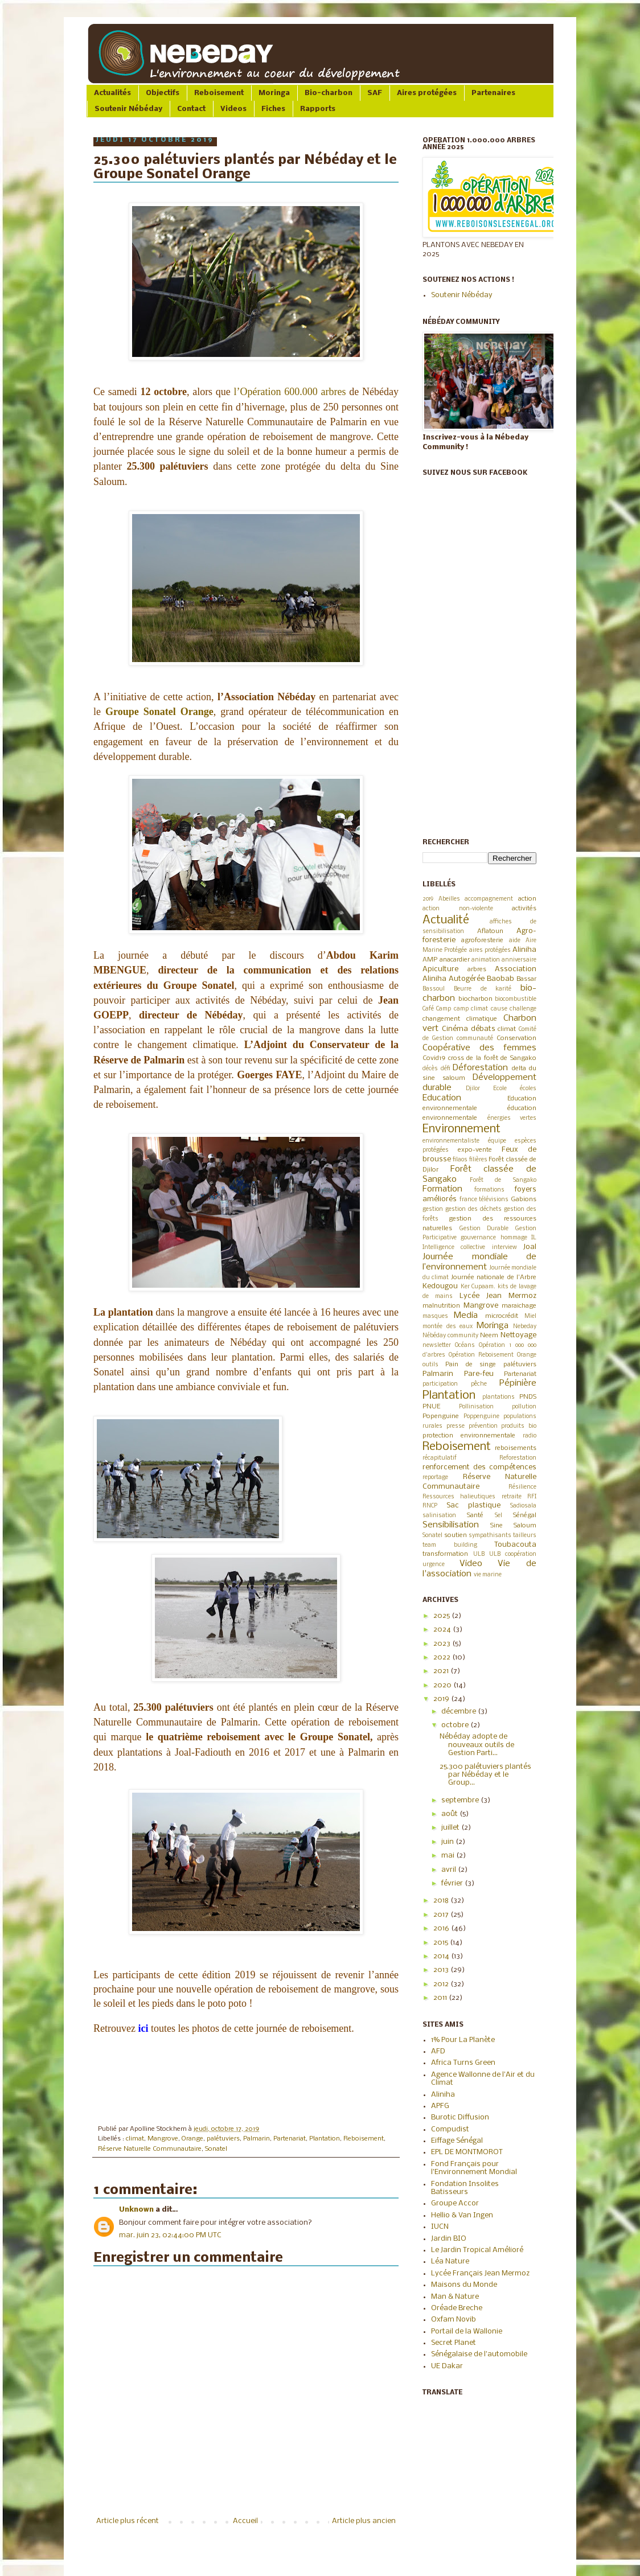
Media (466, 1315)
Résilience (522, 1487)
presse (455, 1426)
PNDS (527, 1397)
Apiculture (440, 969)
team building (449, 1545)
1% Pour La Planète (463, 2040)
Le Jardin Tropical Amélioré (477, 2250)
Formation (442, 1189)
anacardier (455, 959)
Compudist (450, 2129)
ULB (479, 1554)
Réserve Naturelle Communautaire (150, 2149)
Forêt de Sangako (503, 1180)
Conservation (516, 1038)
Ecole (500, 1089)
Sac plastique (473, 1505)
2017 (441, 1914)
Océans (465, 1345)
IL (533, 1238)
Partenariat (289, 2138)
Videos (233, 109)
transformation (445, 1554)
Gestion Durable (484, 1229)
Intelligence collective (453, 1247)
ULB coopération (512, 1554)
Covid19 (433, 1058)
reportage (435, 1477)
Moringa (274, 93)
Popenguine (440, 1416)
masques (435, 1316)
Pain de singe (471, 1364)
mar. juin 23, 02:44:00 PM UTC (170, 2235)
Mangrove (162, 2138)
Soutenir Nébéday (128, 109)
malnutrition (441, 1306)
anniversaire (519, 960)
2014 (442, 1956)
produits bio (518, 1426)
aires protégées (490, 950)
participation (440, 1384)
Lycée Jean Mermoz (498, 1296)
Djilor (473, 1089)
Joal (529, 1247)
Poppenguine (481, 1417)
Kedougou (440, 1286)
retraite (512, 1497)
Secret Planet (453, 2343)
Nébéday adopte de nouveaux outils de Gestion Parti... (477, 1745)
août (450, 1814)
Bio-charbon (328, 93)
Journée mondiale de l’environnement (479, 1262)
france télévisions (484, 1200)
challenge (523, 1009)
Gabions (523, 1199)
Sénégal (524, 1515)
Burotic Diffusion (460, 2117)
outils (430, 1365)
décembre (459, 1711)
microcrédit (501, 1316)
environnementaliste (450, 1141)
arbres (476, 969)
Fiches (273, 109)
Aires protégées (427, 93)
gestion (432, 1209)
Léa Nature (450, 2261)
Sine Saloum (513, 1525)
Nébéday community (450, 1336)
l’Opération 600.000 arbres (290, 391)
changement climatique (459, 1019)
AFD (438, 2051)
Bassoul (433, 989)
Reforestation (517, 1458)
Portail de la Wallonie (466, 2331)
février (453, 1883)
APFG (440, 2106)
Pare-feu (479, 1374)
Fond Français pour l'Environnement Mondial (474, 2168)
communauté (475, 1039)
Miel (530, 1316)
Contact (191, 109)
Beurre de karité (483, 989)
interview (504, 1247)
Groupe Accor (455, 2203)
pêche (479, 1384)
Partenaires (493, 93)
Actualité (445, 920)
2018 (441, 1900)
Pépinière (517, 1383)
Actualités (112, 93)
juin (448, 1842)
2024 (443, 1629)
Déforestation (480, 1068)
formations (489, 1190)
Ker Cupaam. (478, 1287)
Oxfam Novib (453, 2319)
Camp (443, 1009)
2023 (442, 1644)
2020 (443, 1685)
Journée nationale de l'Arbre (493, 1277)
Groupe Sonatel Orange (159, 711)
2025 (442, 1616)
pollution (524, 1407)
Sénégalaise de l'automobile (479, 2354)
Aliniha (524, 950)
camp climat (471, 1009)
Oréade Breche (456, 2308)
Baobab (500, 979)
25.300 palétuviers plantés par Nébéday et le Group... (485, 1775)
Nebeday (524, 1327)
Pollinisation (476, 1407)
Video (471, 1563)
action (527, 898)
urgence (433, 1565)
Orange (192, 2138)
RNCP (429, 1506)
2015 (441, 1942)
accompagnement (489, 899)
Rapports (317, 109)
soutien (455, 1535)
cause (499, 1009)
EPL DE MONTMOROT (467, 2152)
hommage (513, 1238)
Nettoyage (518, 1335)
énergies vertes (512, 1118)
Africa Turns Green (463, 2062)
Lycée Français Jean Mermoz (480, 2273)
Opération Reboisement (481, 1355)
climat (135, 2138)
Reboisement (219, 93)
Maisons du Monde (464, 2285)
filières (478, 1160)
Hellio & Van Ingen (462, 2215)
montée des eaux (447, 1327)
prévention (483, 1426)
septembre (461, 1800)
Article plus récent (127, 2521)
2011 (441, 1998)
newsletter (436, 1345)
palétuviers (223, 2138)
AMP (429, 959)
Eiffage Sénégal (457, 2140)
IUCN (440, 2226)
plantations (498, 1397)
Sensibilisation (450, 1525)
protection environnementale (468, 1435)
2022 (442, 1657)
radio (529, 1436)
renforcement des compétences (479, 1467)
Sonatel (216, 2149)
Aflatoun (490, 931)
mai (448, 1855)
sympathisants (490, 1536)
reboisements (515, 1448)
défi (445, 1069)
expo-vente (475, 1150)
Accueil (245, 2521)
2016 (442, 1928)
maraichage (519, 1306)
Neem (489, 1335)
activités (524, 908)
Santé (475, 1515)
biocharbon (475, 999)
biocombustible (515, 999)
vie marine (488, 1575)
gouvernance (478, 1238)
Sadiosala (523, 1506)
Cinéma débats (468, 1029)
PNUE (431, 1406)
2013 (441, 1970)
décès (430, 1069)
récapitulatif (439, 1458)
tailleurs (524, 1536)
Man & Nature (455, 2296)
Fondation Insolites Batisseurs (465, 2188)
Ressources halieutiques (458, 1497)
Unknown (136, 2209)
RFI (531, 1497)
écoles (528, 1089)
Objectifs (162, 93)
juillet (451, 1827)
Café (428, 1009)
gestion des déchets (473, 1209)
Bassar (526, 979)
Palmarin (256, 2138)
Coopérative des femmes (479, 1048)
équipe (497, 1141)
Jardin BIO (448, 2238)
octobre (455, 1725)
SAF (374, 93)
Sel (498, 1516)
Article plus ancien (364, 2521)
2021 (441, 1671)
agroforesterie (482, 940)
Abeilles (449, 899)
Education (441, 1098)
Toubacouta (515, 1544)
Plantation (324, 2138)
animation (485, 960)
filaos (460, 1160)
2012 (441, 1984)
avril (449, 1870)
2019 (427, 899)
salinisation (439, 1516)
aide (514, 941)
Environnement (461, 1129)
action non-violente (457, 909)
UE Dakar (447, 2366)
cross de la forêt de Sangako (492, 1058)
